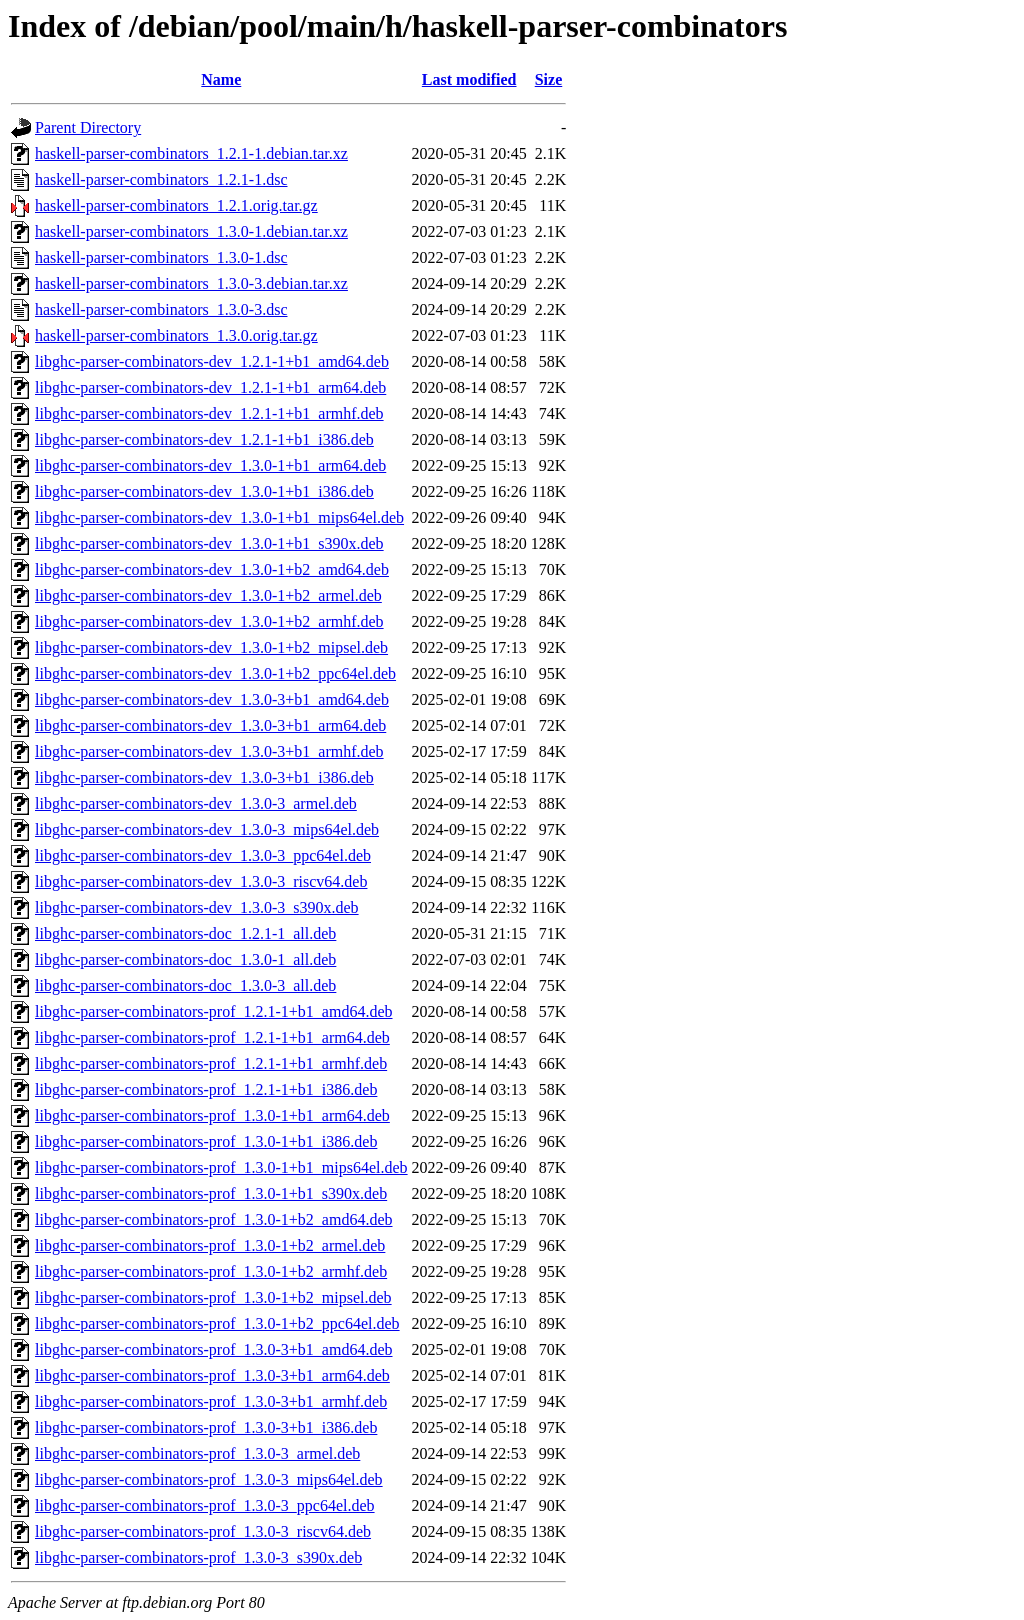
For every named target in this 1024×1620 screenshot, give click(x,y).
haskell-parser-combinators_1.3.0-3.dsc (161, 309)
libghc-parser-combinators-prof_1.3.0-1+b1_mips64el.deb (221, 1167)
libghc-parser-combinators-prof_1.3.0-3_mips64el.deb (209, 1479)
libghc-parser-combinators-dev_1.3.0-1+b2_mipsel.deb (211, 647)
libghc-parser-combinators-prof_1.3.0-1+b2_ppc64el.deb (217, 1323)
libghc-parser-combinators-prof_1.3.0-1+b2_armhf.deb (211, 1271)
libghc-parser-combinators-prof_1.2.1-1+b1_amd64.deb (214, 1011)
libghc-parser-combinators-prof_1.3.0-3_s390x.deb (198, 1557)
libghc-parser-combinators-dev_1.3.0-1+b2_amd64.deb (212, 569)
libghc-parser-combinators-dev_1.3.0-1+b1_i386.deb (204, 491)
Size (549, 79)
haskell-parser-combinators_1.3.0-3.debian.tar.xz (191, 283)
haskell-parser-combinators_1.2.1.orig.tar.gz (176, 205)
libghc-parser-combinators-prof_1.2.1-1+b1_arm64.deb (212, 1037)
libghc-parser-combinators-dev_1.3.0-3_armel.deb (196, 803)
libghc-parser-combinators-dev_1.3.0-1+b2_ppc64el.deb (215, 673)
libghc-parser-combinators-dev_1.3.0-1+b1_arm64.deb (210, 465)
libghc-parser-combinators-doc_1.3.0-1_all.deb (185, 959)
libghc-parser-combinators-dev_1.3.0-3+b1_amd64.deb (212, 699)
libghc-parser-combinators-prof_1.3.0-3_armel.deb (197, 1453)
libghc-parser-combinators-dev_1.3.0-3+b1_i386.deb (204, 777)
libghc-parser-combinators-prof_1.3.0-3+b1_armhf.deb (211, 1401)
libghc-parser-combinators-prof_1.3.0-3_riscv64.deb (203, 1531)
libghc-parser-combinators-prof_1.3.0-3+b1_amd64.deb (214, 1349)
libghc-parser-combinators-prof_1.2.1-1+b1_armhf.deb (211, 1063)
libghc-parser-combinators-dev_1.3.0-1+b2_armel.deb (208, 595)
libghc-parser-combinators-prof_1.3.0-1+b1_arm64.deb (212, 1115)
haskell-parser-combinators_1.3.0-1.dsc (161, 257)
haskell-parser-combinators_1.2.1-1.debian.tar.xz (191, 153)
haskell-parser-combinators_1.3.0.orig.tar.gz (176, 335)
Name (221, 79)
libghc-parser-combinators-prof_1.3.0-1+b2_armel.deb (210, 1245)
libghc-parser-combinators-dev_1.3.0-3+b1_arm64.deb (210, 725)
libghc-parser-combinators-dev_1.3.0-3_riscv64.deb (201, 881)
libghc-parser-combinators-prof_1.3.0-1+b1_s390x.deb (211, 1193)
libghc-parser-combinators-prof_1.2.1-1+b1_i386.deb (206, 1089)
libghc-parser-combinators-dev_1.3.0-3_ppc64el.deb (203, 855)
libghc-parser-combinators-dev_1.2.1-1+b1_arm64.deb (210, 387)
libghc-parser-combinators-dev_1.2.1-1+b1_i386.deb (204, 439)
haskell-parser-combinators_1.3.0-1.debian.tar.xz (191, 231)
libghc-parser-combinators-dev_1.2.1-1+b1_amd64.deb (212, 361)
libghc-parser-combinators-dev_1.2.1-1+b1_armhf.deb (209, 413)
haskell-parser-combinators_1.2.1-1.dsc (161, 179)
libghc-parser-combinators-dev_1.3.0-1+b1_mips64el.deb (219, 517)
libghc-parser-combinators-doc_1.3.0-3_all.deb (185, 985)
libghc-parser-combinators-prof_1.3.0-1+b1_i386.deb (206, 1141)
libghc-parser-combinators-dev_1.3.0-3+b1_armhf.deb (209, 751)
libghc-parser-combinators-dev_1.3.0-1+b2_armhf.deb (209, 621)
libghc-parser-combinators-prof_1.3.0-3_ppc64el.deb (205, 1505)
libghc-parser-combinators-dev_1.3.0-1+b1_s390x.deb (209, 543)
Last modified (469, 79)
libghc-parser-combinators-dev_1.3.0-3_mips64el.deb (207, 829)
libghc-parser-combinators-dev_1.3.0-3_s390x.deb (197, 907)
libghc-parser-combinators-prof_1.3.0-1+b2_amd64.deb (214, 1219)
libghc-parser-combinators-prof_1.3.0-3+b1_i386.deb (206, 1427)
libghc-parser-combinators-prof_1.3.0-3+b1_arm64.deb (212, 1375)
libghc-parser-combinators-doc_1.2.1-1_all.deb (185, 933)
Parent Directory (88, 127)
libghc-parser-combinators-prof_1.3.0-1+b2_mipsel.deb (213, 1297)
